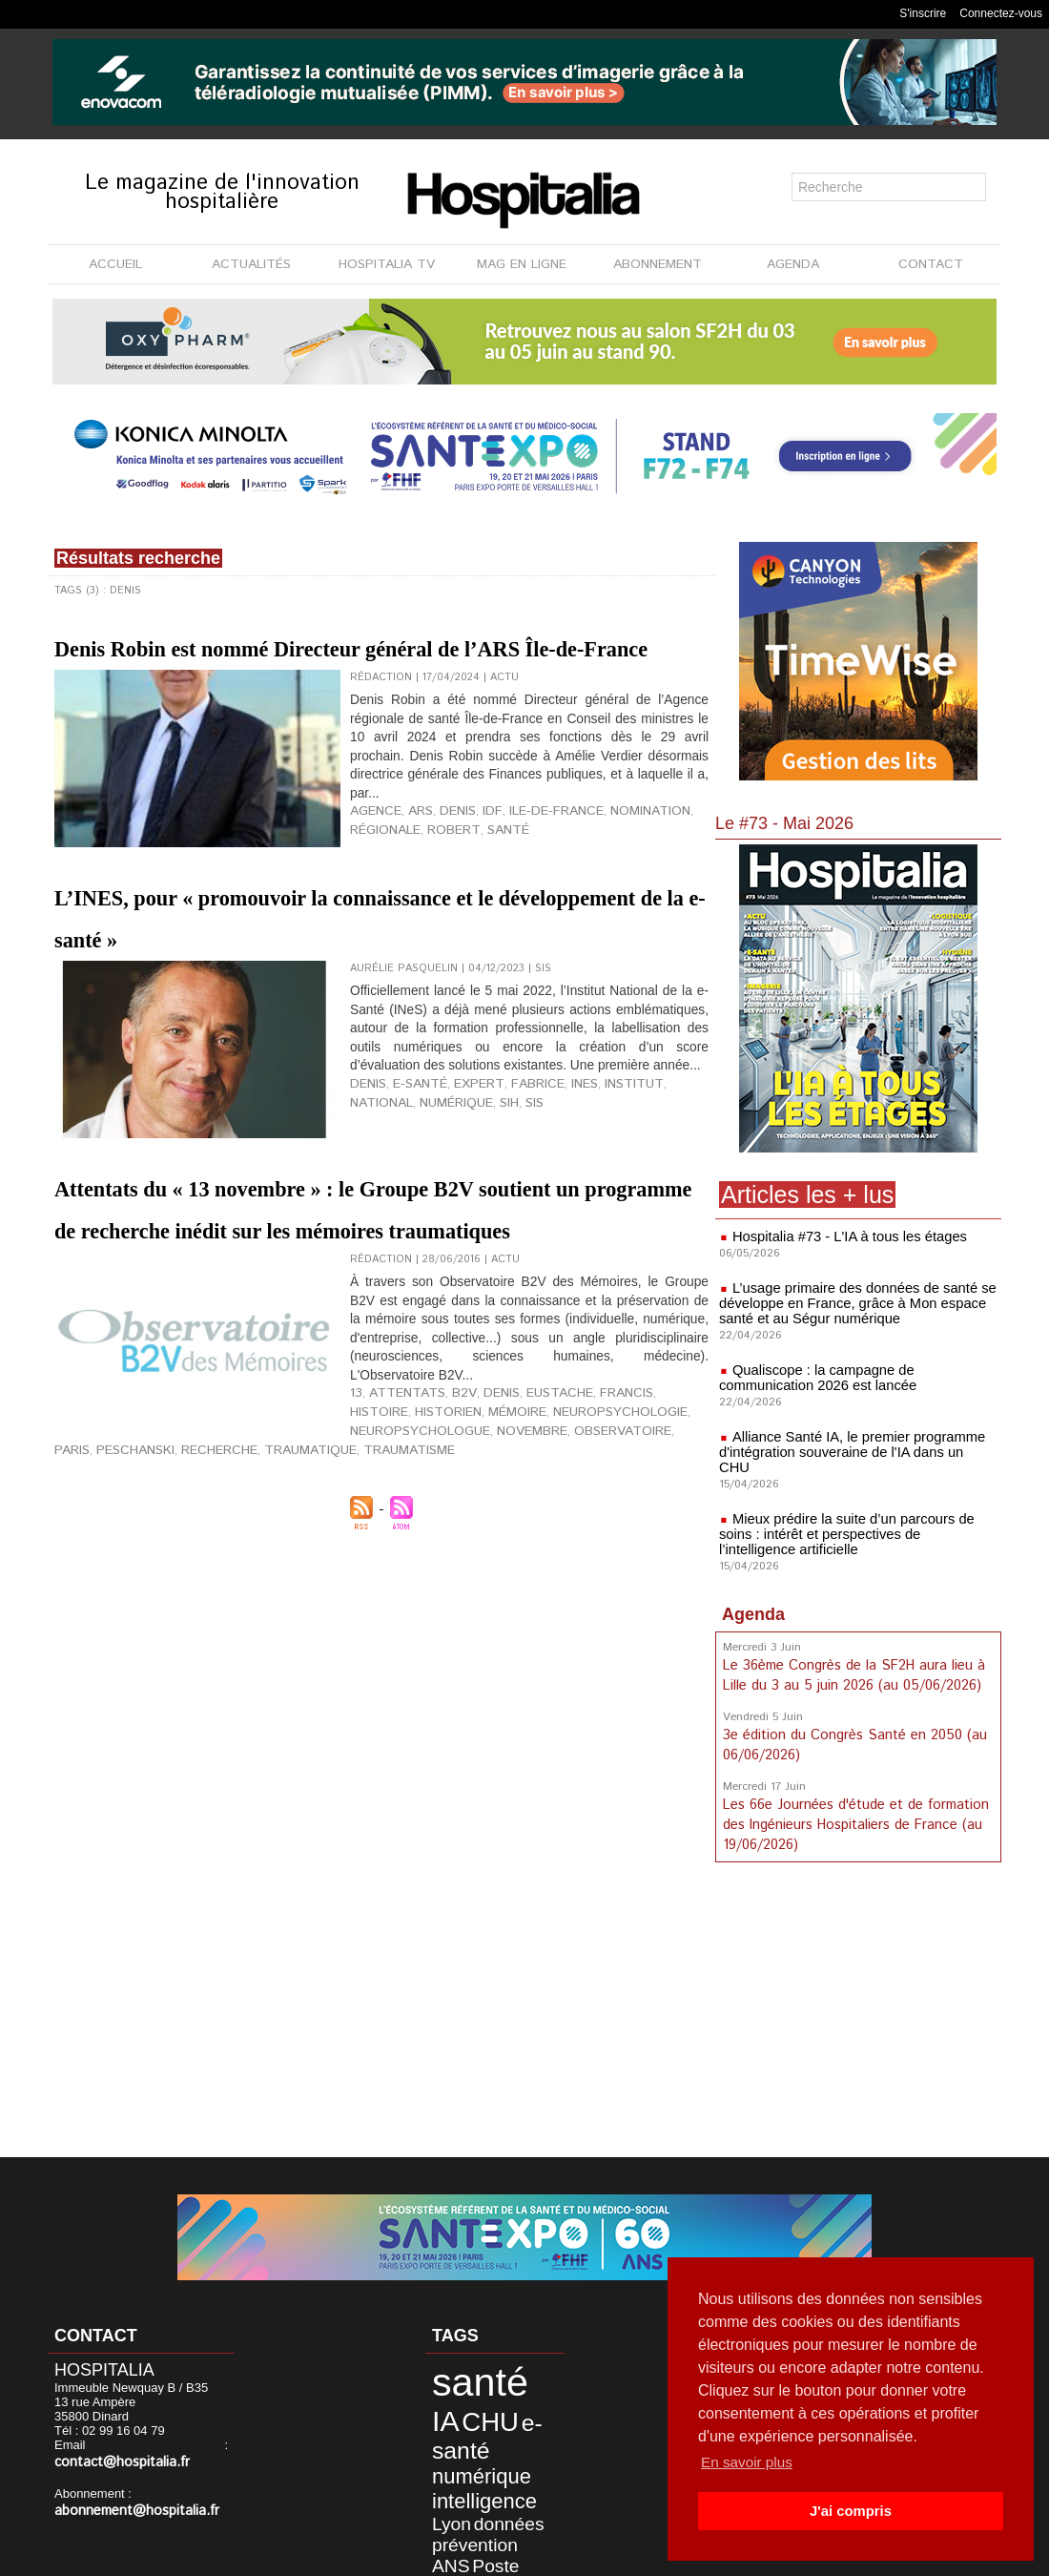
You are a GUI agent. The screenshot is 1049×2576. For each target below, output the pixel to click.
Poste (473, 2472)
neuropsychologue (114, 1566)
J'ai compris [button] (850, 2511)
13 (355, 1536)
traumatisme (639, 1566)
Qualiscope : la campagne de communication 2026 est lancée (813, 1377)
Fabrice (508, 1202)
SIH (429, 1217)
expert (460, 1202)
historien (378, 1551)
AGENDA (793, 264)
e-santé (410, 1202)
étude (482, 2499)
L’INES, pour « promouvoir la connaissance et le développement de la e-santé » (372, 978)
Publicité (565, 2556)
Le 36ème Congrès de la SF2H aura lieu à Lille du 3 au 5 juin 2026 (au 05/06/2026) (852, 1659)
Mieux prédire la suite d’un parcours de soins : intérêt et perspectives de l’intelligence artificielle (858, 1519)
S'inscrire (922, 13)
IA (509, 2379)
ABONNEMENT (657, 264)
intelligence (464, 2440)
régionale (380, 882)
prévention (511, 2456)
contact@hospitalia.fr (155, 2447)
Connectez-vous (1000, 13)
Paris (351, 1566)
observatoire (288, 1566)
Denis (444, 867)
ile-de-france (526, 867)
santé (484, 882)
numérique (382, 1217)
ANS (440, 2472)
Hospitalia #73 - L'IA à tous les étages (844, 1236)
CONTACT (930, 264)
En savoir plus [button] (749, 2462)
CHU (446, 2403)
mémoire (438, 1551)
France (517, 2499)
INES (550, 1202)
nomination (606, 867)
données (452, 2456)
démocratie (496, 2486)
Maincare (521, 2513)
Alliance (446, 2486)
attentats (395, 1536)
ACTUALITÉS (251, 264)
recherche (480, 1566)
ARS (411, 867)
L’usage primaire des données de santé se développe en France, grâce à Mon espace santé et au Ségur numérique (851, 1303)
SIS (452, 1217)
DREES (445, 2499)
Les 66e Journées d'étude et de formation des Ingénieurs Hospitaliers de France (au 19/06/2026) (853, 1804)
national (646, 1202)
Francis (578, 1536)
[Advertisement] (858, 2002)
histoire (632, 1536)
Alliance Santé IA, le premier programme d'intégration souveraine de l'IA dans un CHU (851, 1444)
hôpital (509, 2473)
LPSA (481, 2513)
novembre (211, 1566)
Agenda (753, 1599)
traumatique (557, 1566)
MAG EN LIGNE (521, 264)
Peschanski (407, 1566)
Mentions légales (465, 2556)
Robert (439, 882)
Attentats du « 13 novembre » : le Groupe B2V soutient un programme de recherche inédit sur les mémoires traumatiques (377, 1313)
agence (372, 867)
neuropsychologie (528, 1551)
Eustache (521, 1536)
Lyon (518, 2440)
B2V (440, 1536)
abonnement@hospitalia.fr (127, 2493)
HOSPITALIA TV (387, 264)
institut (591, 1202)
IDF (473, 867)
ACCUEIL (115, 264)
